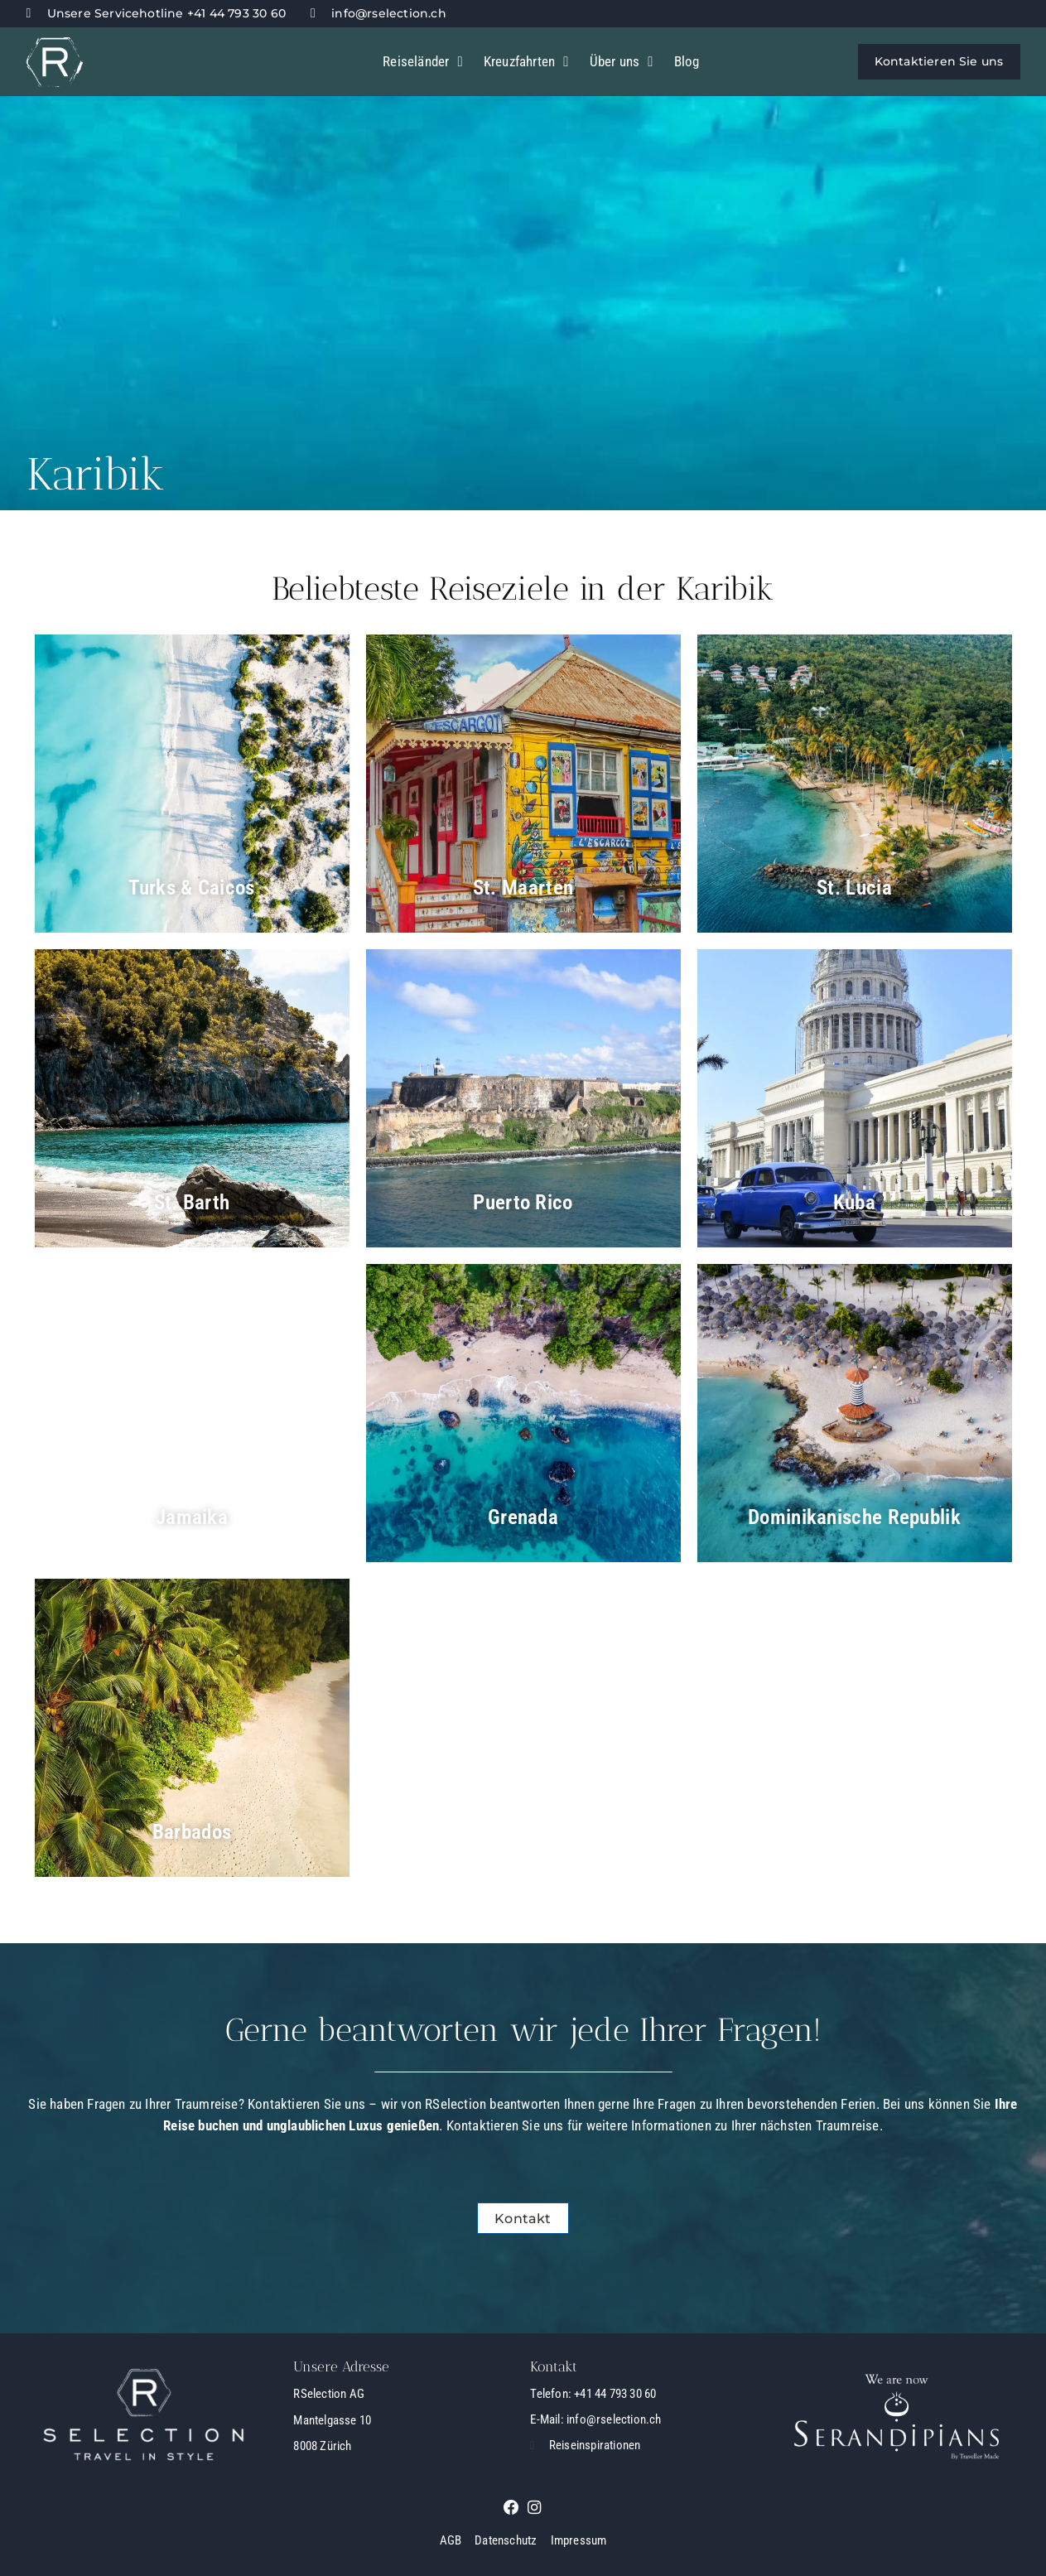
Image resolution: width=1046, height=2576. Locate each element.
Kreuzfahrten (526, 61)
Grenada (523, 1516)
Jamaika (191, 1516)
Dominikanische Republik (855, 1516)
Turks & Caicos (192, 887)
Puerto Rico (522, 1201)
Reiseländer (423, 61)
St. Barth (191, 1201)
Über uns (621, 61)
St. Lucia (854, 887)
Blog (687, 61)
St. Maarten (522, 887)
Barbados (191, 1831)
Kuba (854, 1201)
